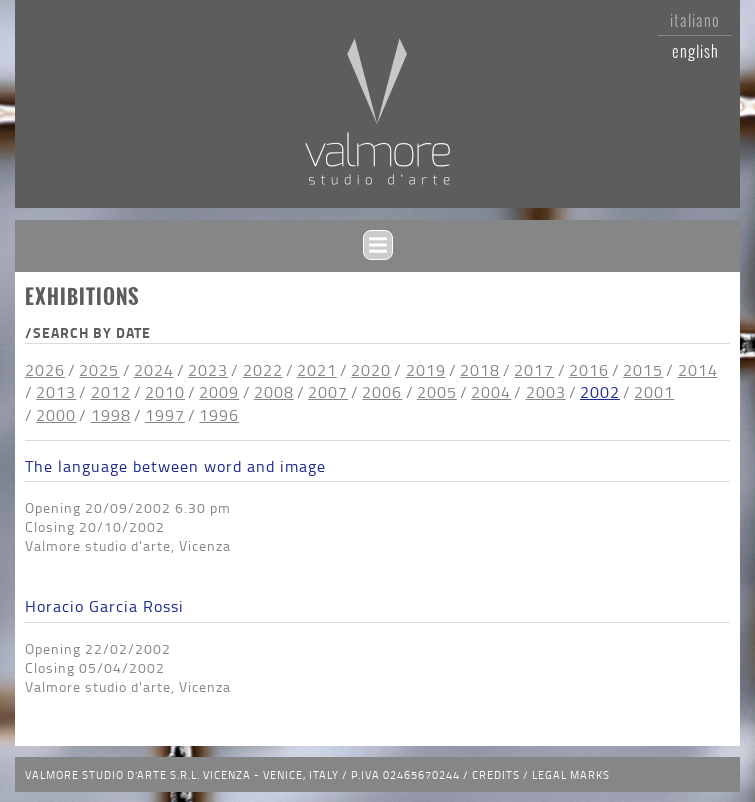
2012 (111, 392)
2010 (165, 392)
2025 (99, 370)
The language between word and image (175, 466)
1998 (111, 415)
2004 (491, 392)
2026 (45, 370)
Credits (496, 774)
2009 (219, 392)
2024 (154, 370)
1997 (165, 415)
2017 (534, 370)
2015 (643, 370)
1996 (219, 415)
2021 (317, 370)
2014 (698, 370)
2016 (589, 370)
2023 (208, 370)
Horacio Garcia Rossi (104, 606)
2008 (274, 392)
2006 (382, 392)
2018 (480, 370)
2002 (600, 392)
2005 (437, 392)
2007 (328, 392)
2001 (654, 392)
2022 (263, 370)
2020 (371, 370)
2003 (546, 392)
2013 (56, 392)
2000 (56, 415)
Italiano (695, 20)
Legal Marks (571, 774)
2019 (426, 370)
